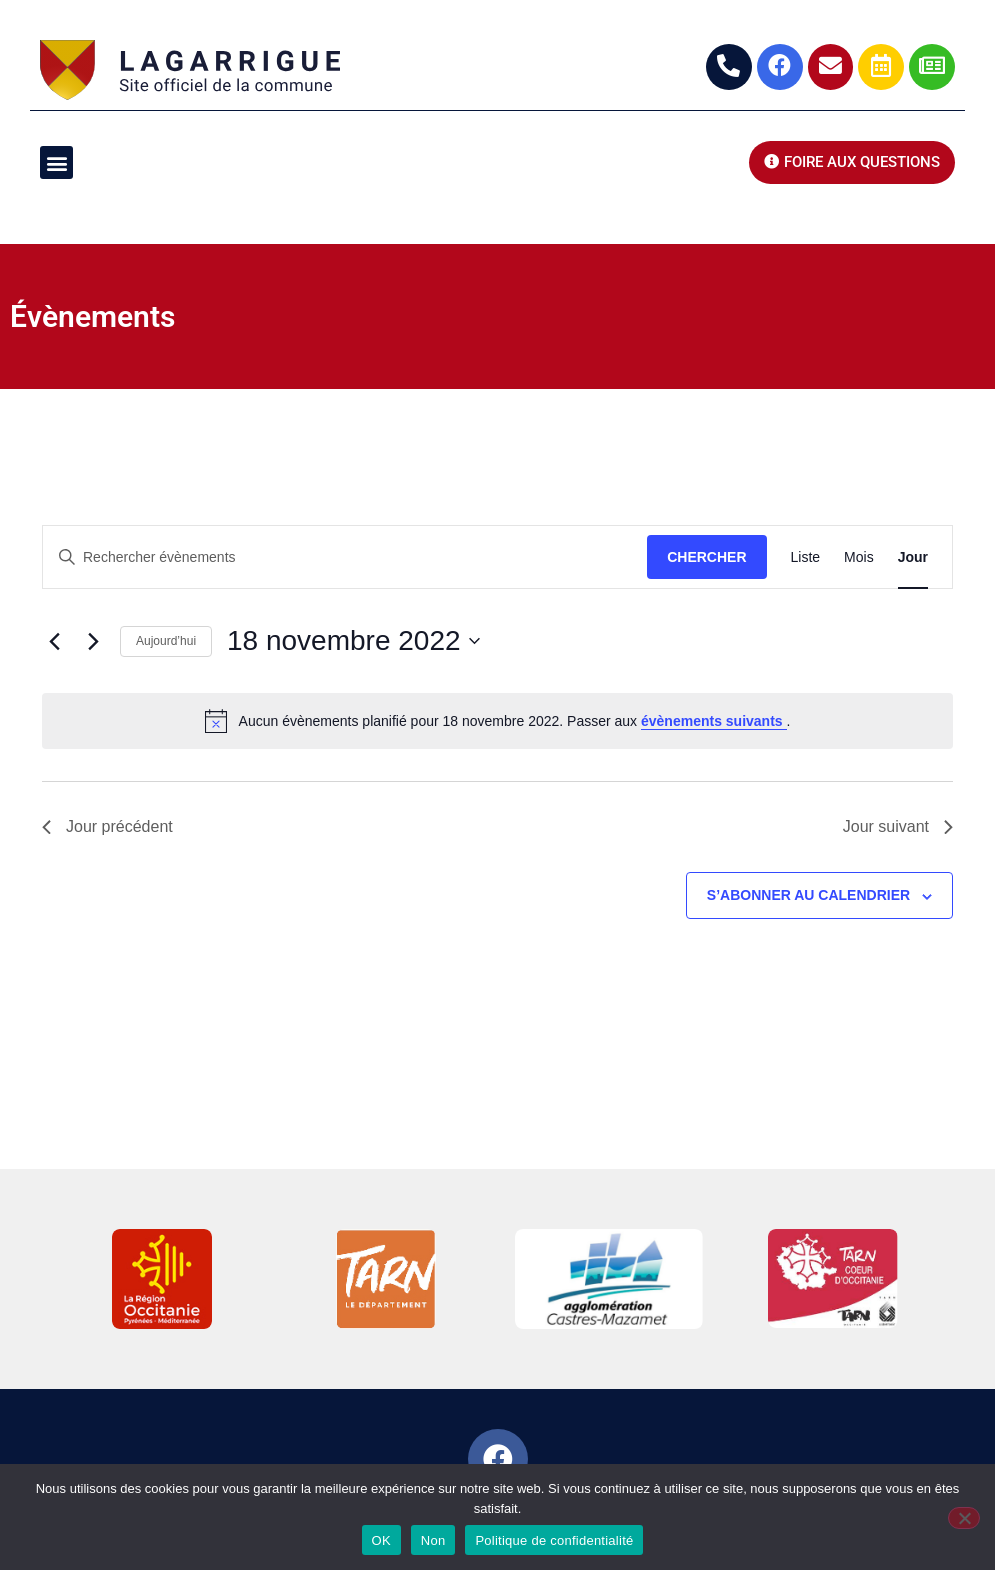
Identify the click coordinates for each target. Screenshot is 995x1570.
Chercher (706, 557)
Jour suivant (898, 826)
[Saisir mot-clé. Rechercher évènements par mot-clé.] (345, 557)
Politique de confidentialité (554, 1540)
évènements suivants (714, 721)
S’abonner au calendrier (808, 895)
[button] (56, 162)
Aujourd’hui (166, 641)
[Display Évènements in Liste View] (806, 557)
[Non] (964, 1518)
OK (381, 1540)
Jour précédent (107, 826)
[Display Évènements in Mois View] (859, 557)
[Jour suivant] (93, 641)
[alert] (497, 721)
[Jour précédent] (54, 641)
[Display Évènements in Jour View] (913, 557)
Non (433, 1540)
